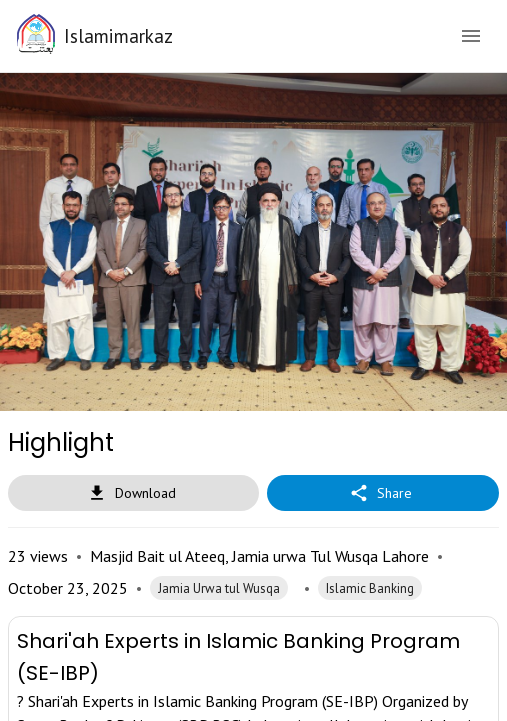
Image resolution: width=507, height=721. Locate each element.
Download (133, 493)
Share (383, 493)
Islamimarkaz (118, 35)
